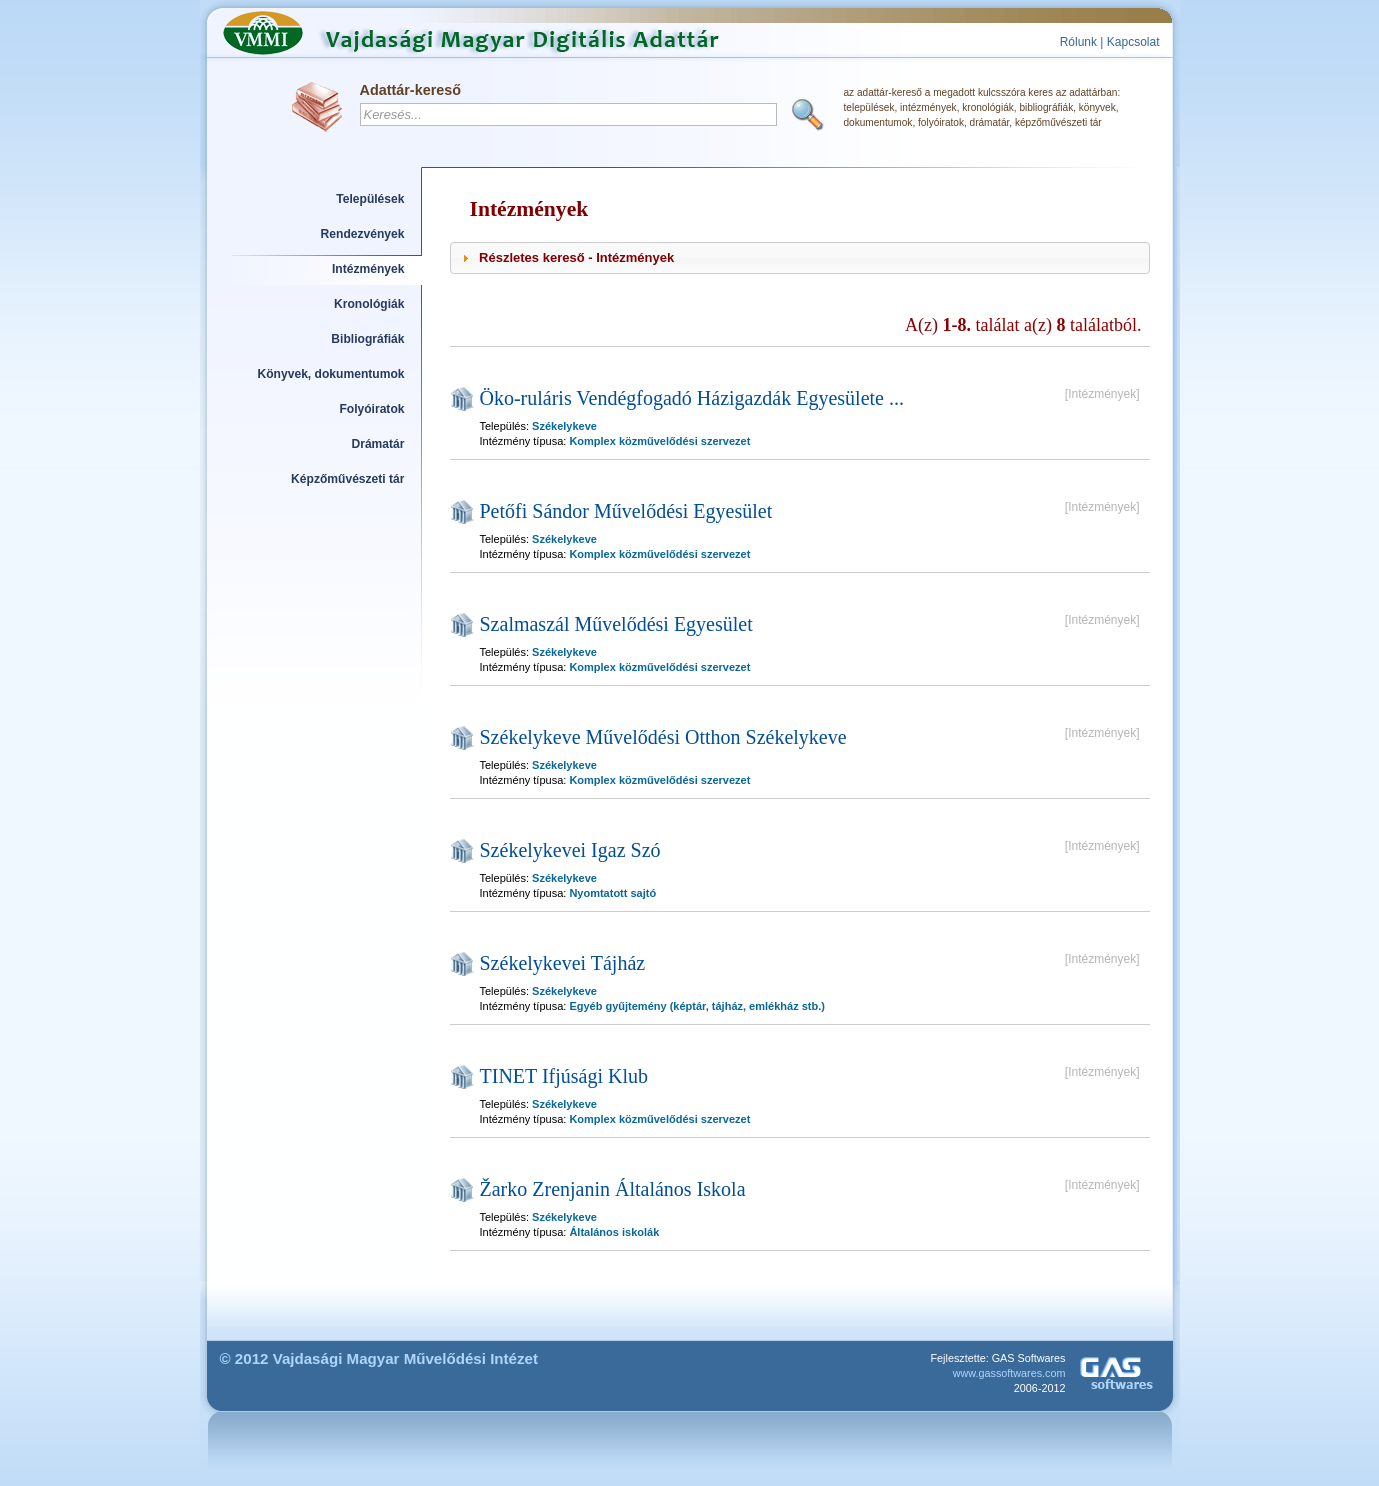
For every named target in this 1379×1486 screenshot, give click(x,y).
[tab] (800, 258)
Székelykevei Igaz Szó (570, 850)
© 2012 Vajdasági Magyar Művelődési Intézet (379, 1358)
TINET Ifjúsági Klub (564, 1076)
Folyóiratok (371, 409)
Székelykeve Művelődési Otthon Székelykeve (663, 737)
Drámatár (377, 444)
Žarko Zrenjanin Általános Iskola (613, 1189)
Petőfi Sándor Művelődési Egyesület (626, 511)
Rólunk (1078, 42)
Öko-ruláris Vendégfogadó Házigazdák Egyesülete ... (692, 398)
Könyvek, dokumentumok (331, 374)
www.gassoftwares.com (1009, 1373)
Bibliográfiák (367, 339)
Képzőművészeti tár (347, 479)
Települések (370, 199)
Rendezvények (363, 234)
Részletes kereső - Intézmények (576, 257)
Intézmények (368, 269)
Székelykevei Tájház (563, 963)
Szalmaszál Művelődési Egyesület (616, 624)
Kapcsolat (1133, 42)
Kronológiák (369, 304)
